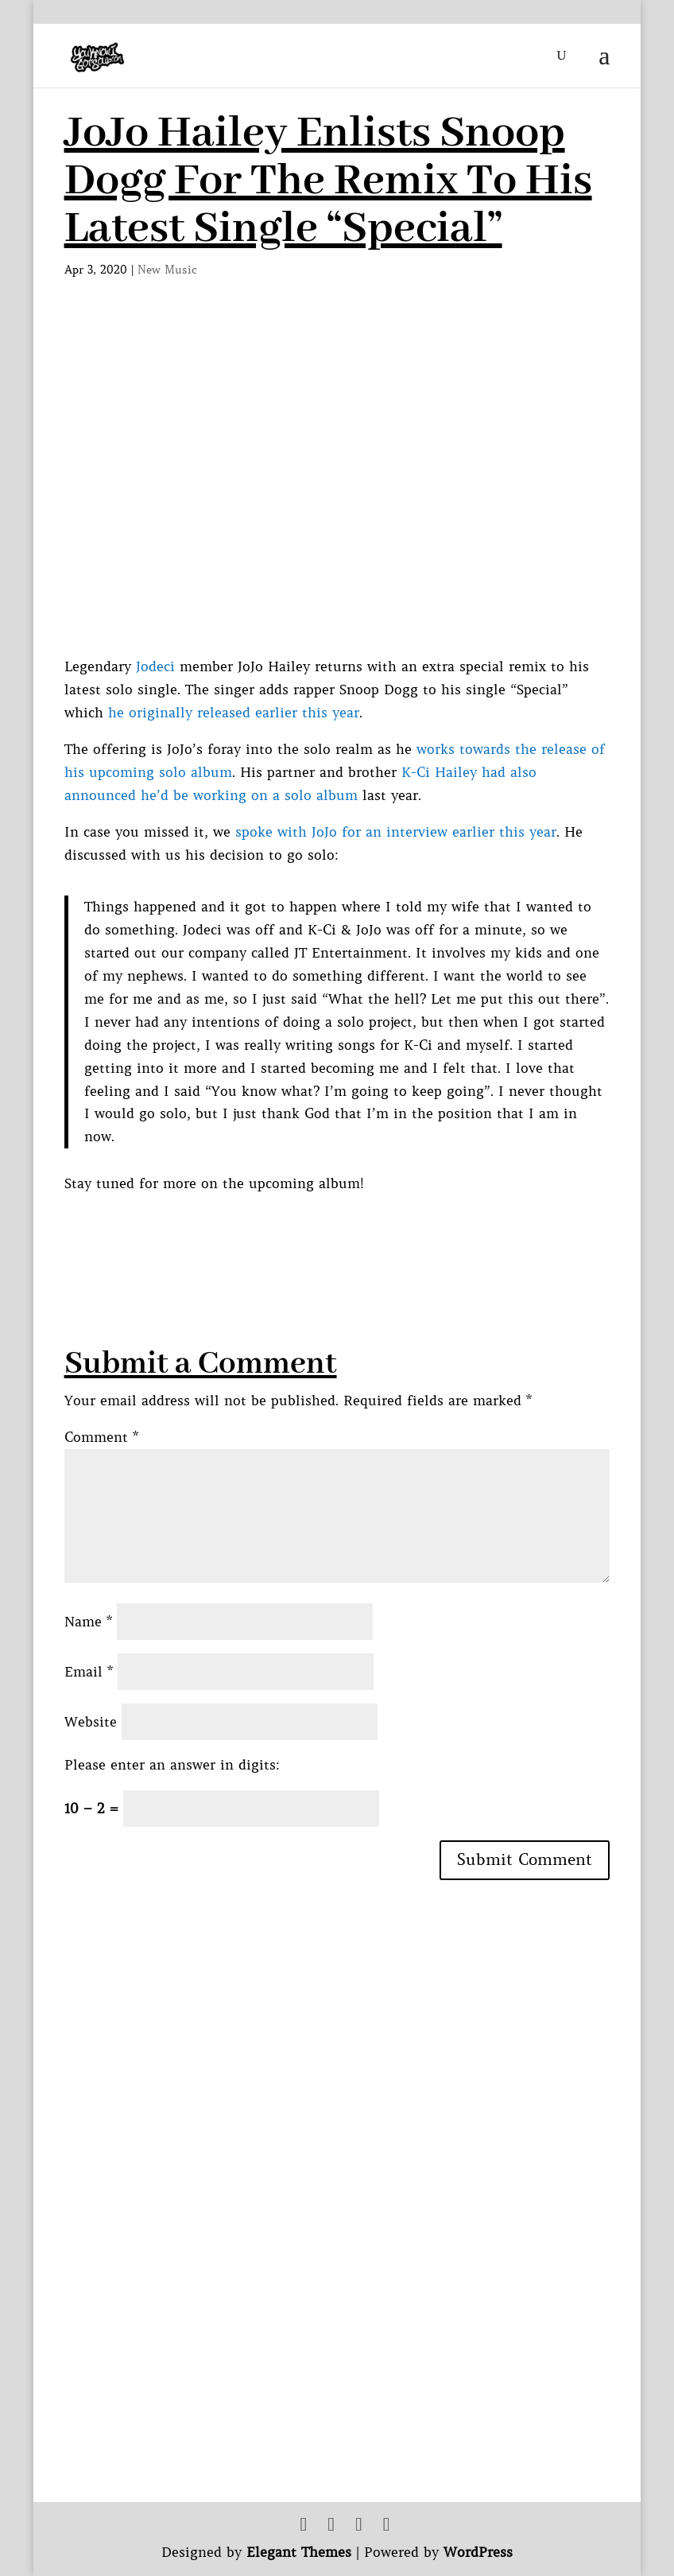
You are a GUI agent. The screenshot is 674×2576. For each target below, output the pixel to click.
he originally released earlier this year (233, 712)
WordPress (478, 2552)
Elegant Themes (298, 2552)
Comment (101, 1437)
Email (88, 1671)
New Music (167, 269)
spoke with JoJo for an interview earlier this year (395, 832)
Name (88, 1621)
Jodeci (155, 666)
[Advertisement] (353, 1231)
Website (90, 1722)
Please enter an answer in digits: (172, 1765)
